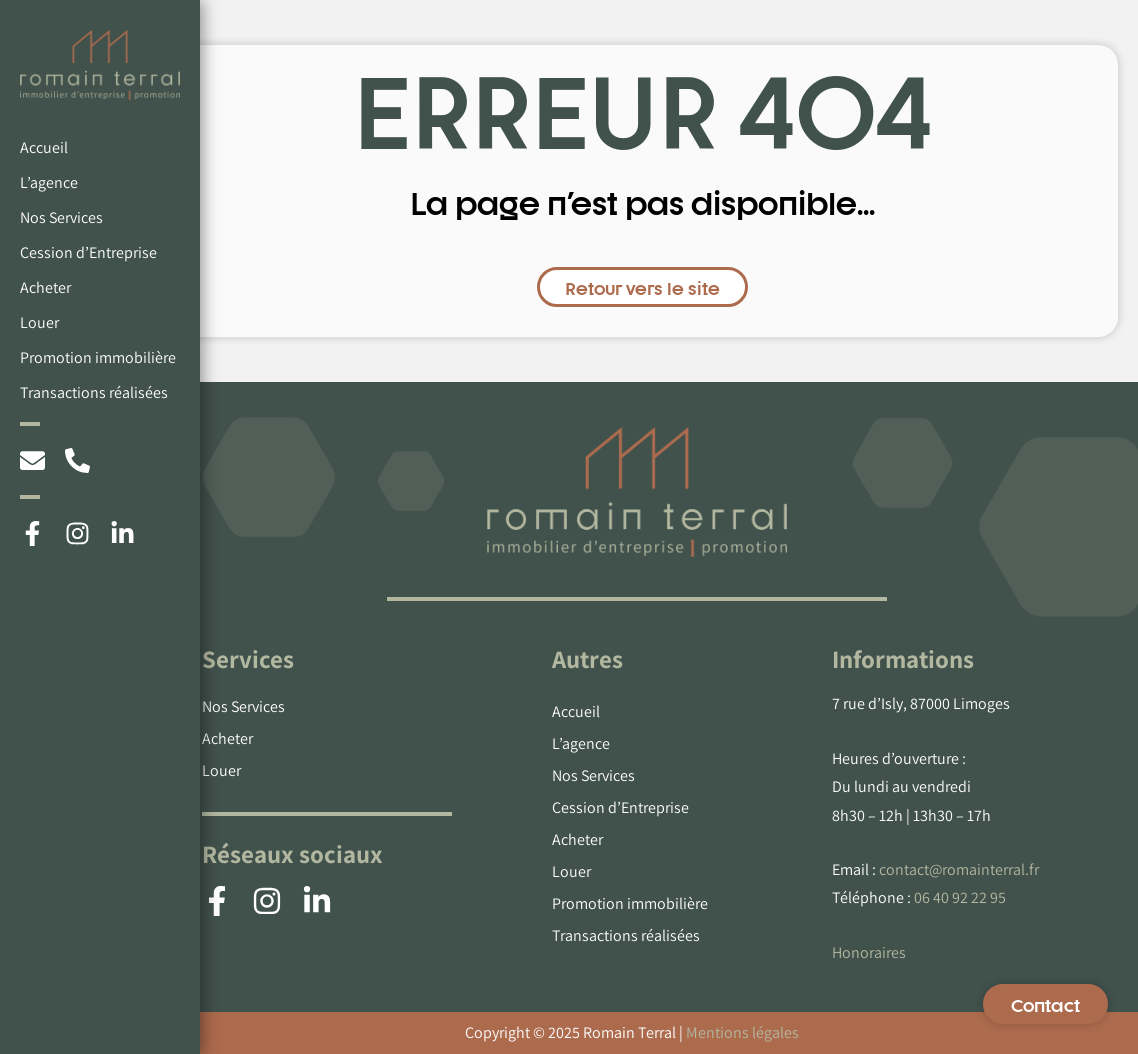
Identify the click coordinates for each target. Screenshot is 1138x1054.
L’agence (49, 182)
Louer (39, 322)
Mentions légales (742, 1032)
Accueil (44, 147)
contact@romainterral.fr (959, 869)
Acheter (45, 287)
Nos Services (61, 217)
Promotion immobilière (98, 357)
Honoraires (869, 952)
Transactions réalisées (94, 392)
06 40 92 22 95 (960, 897)
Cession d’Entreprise (88, 252)
